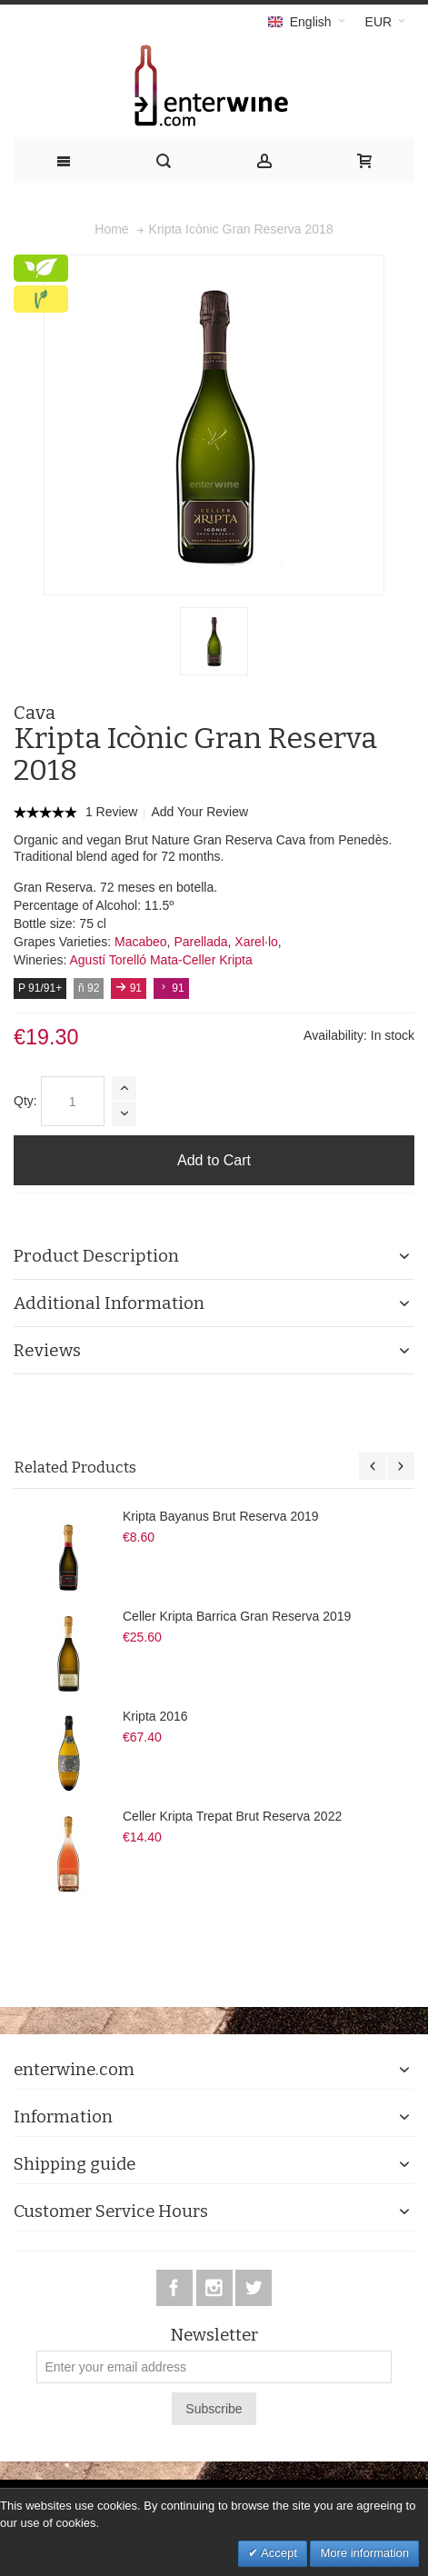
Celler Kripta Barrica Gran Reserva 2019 (237, 1616)
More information (364, 2553)
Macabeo (140, 941)
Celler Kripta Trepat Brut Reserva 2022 (232, 1816)
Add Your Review (199, 811)
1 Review (113, 811)
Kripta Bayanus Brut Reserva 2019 (221, 1516)
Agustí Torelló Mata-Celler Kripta (160, 960)
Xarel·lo (255, 941)
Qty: (25, 1100)
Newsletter (214, 2335)
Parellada (200, 941)
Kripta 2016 (155, 1716)
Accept (277, 2553)
